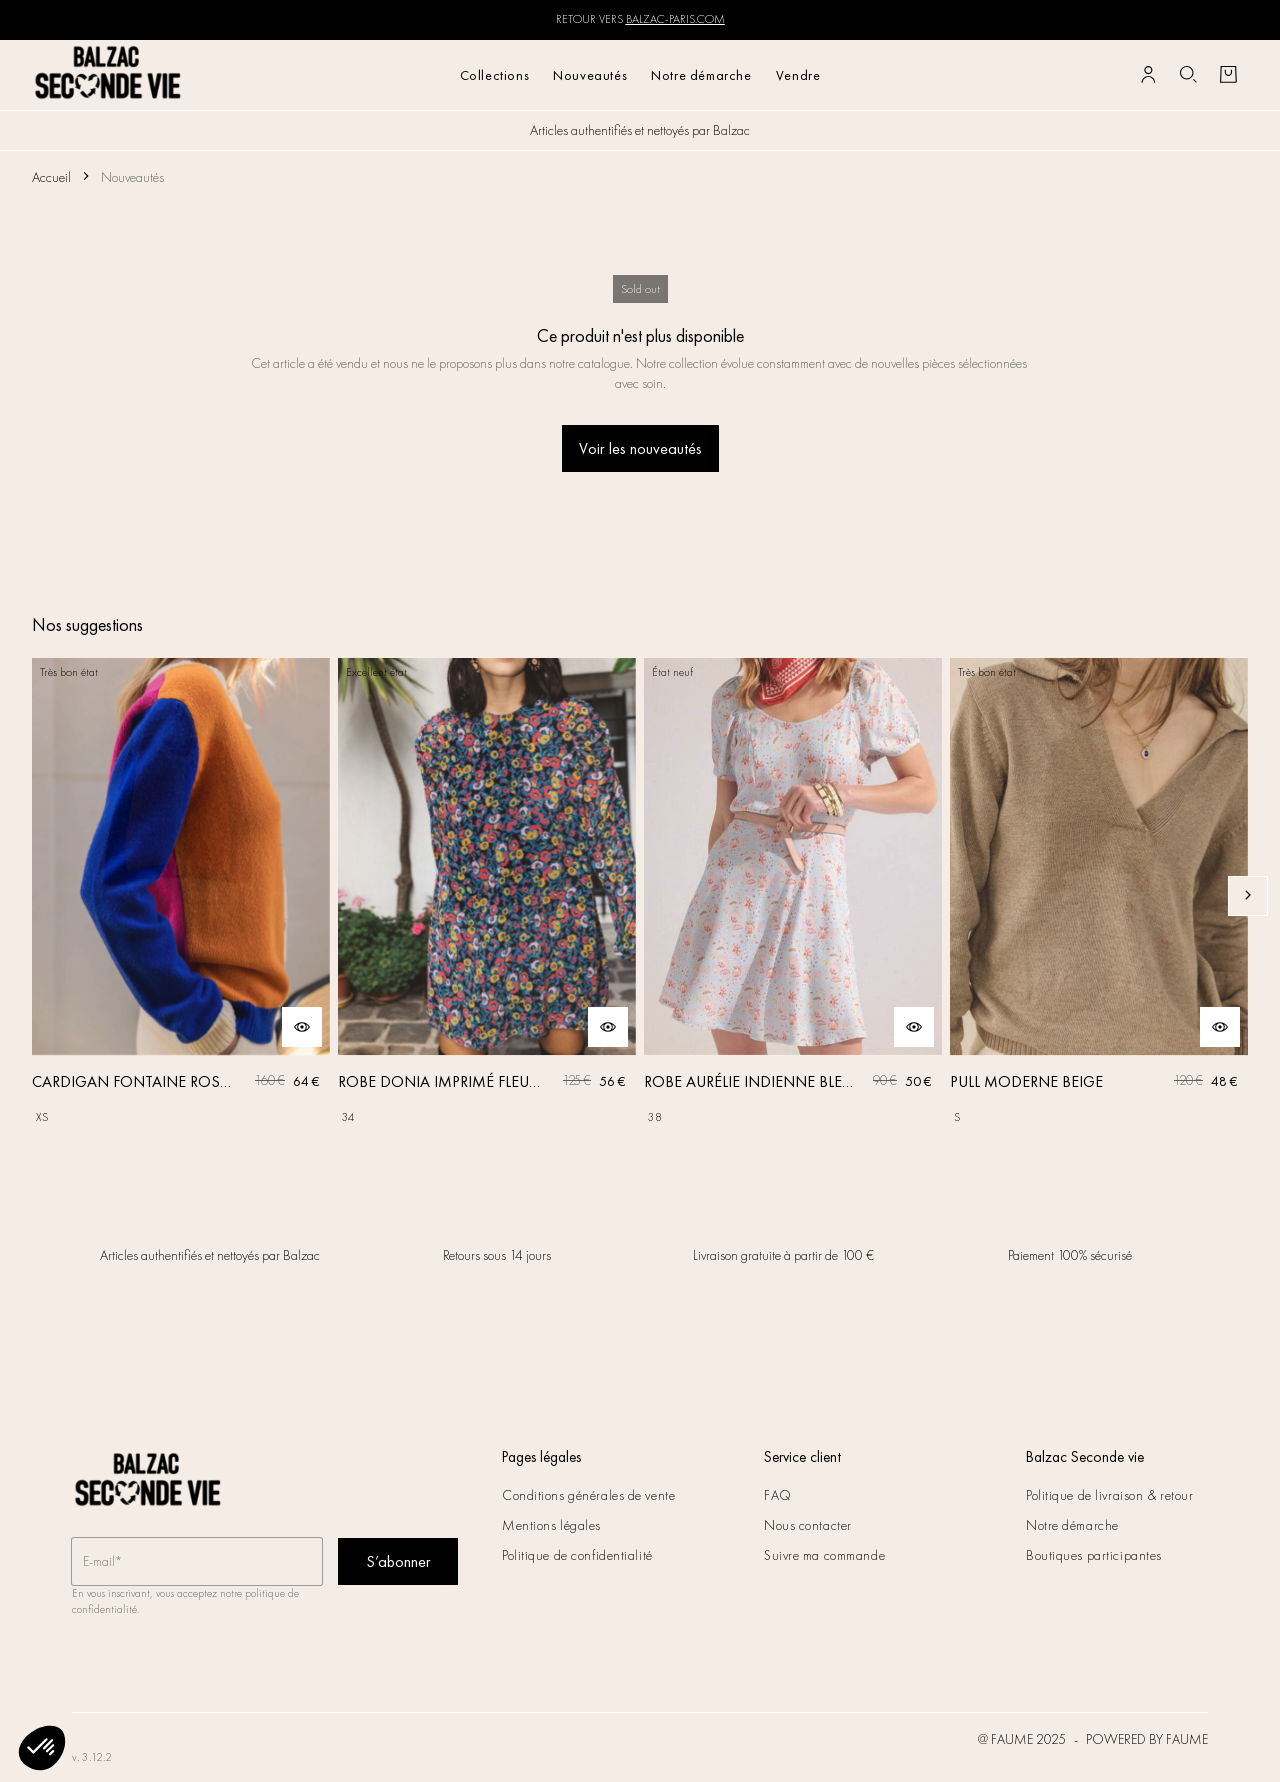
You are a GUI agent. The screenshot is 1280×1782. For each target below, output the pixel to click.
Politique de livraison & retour (1109, 1495)
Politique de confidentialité (577, 1555)
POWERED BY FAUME (1147, 1739)
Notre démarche (701, 75)
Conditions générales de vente (588, 1495)
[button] (42, 1748)
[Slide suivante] (1248, 896)
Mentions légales (551, 1525)
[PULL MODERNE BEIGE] (1099, 895)
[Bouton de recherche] (1188, 75)
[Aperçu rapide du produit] (302, 1027)
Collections (495, 75)
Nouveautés (590, 75)
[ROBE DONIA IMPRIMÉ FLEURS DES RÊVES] (487, 895)
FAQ (778, 1495)
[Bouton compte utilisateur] (1148, 75)
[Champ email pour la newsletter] (197, 1562)
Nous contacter (808, 1525)
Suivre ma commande (824, 1555)
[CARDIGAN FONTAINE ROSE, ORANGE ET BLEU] (181, 895)
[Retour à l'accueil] (108, 74)
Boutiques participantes (1094, 1555)
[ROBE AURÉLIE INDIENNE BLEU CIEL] (793, 895)
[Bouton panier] (1228, 75)
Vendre (798, 75)
